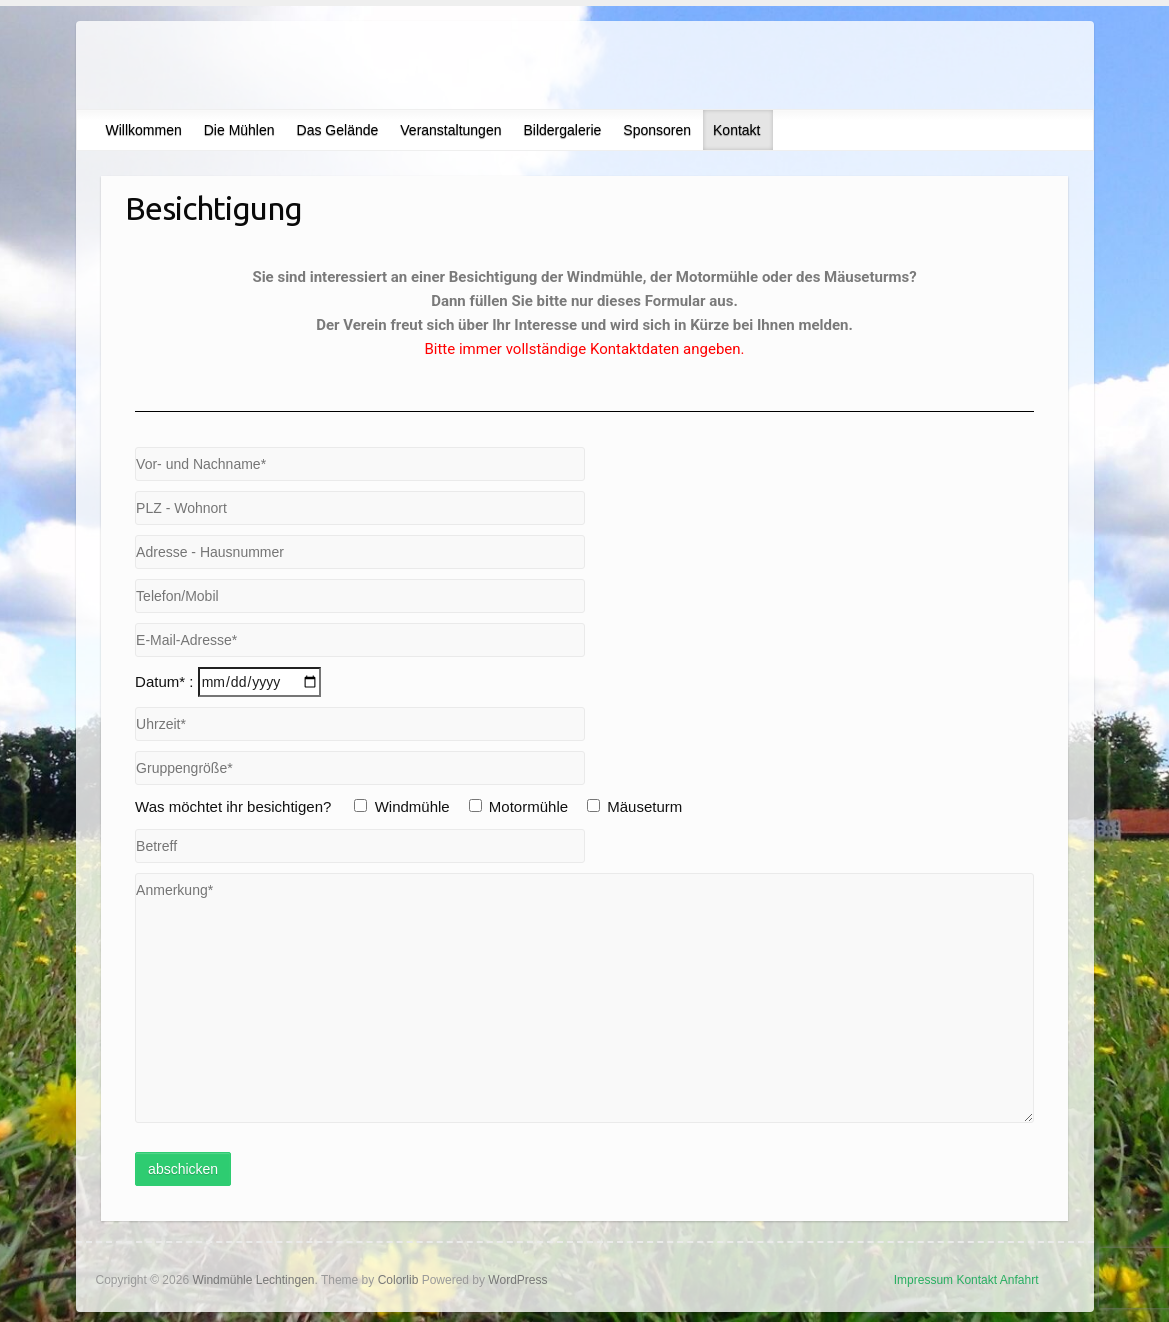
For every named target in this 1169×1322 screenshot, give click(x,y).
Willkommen (144, 130)
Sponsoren (657, 130)
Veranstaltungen (450, 130)
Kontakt (736, 130)
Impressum (923, 1280)
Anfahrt (1019, 1280)
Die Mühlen (239, 130)
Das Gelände (338, 130)
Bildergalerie (562, 130)
